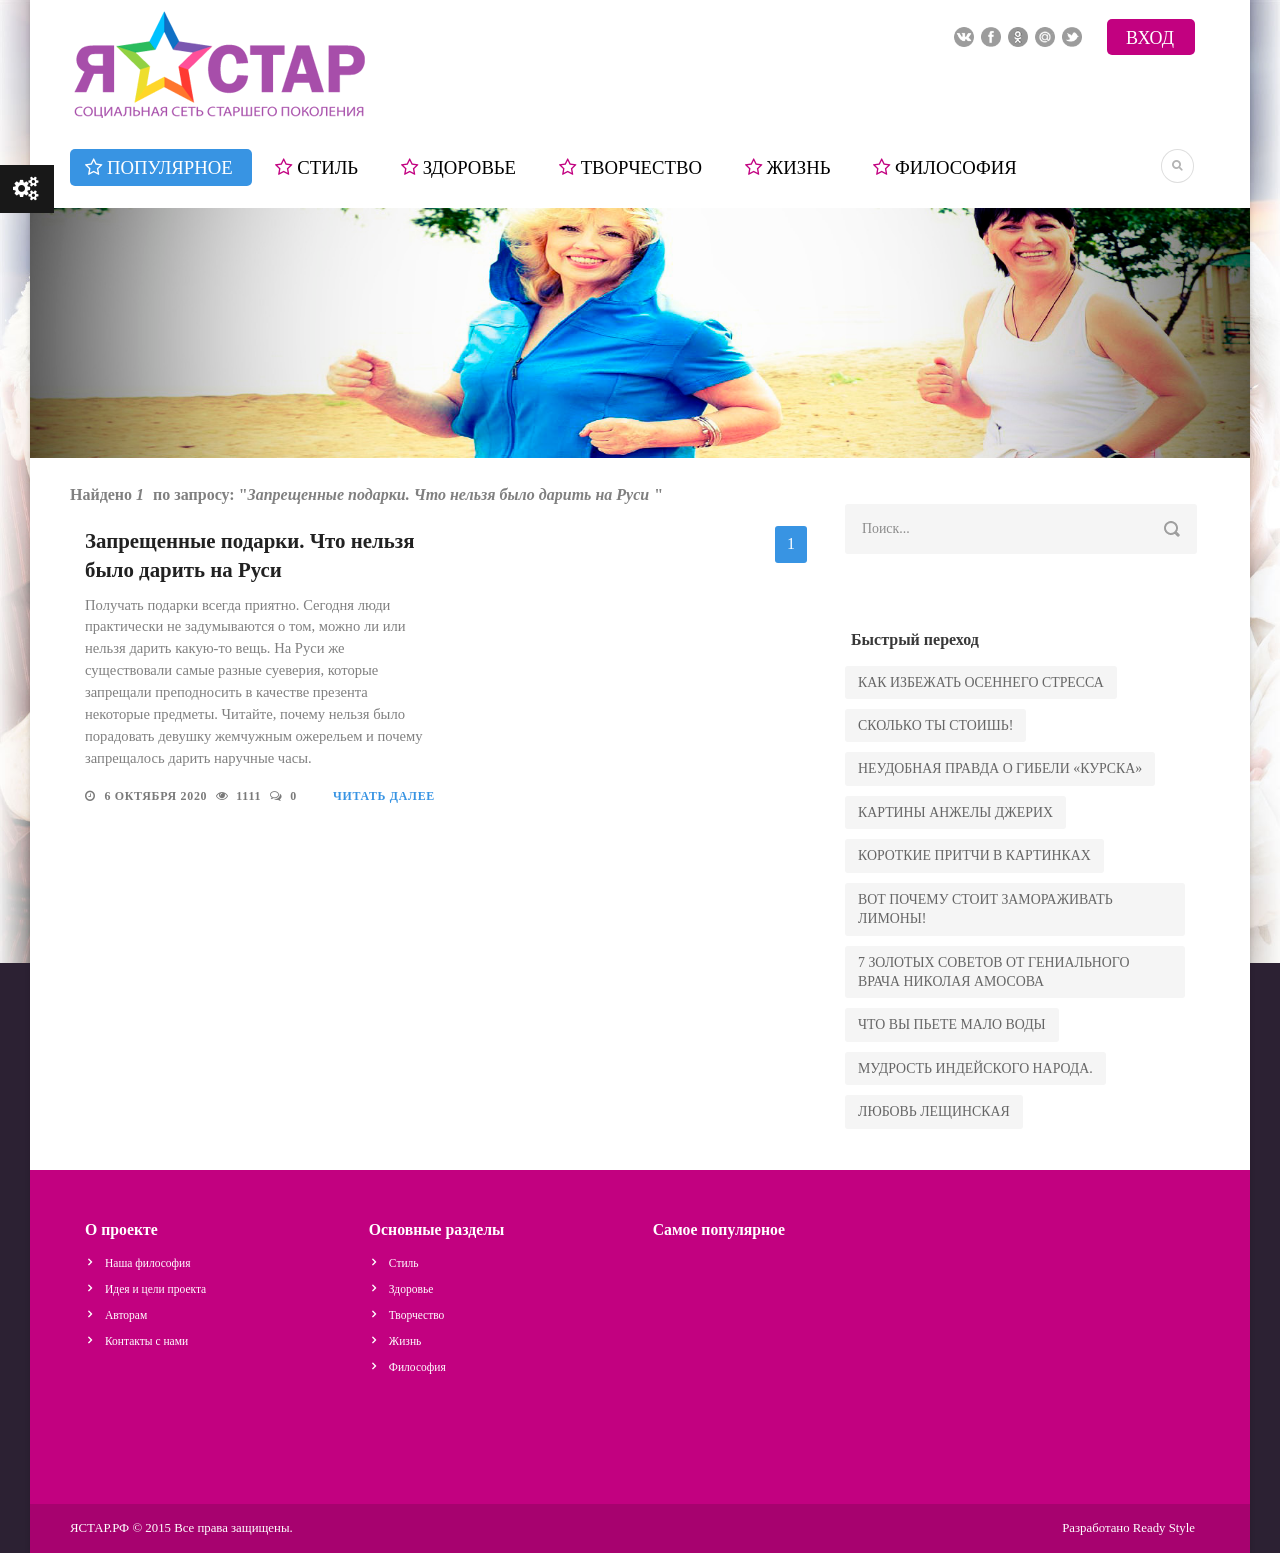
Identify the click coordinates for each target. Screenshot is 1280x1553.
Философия (956, 167)
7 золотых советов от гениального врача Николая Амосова (994, 972)
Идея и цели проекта (155, 1289)
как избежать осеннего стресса (981, 682)
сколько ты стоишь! (935, 725)
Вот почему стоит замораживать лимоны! (985, 909)
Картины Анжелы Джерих (955, 812)
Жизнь (799, 167)
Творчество (641, 167)
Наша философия (148, 1263)
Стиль (327, 167)
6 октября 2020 (157, 796)
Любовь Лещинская (934, 1111)
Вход (1150, 38)
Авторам (126, 1315)
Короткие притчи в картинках (974, 855)
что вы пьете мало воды (952, 1024)
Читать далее (384, 796)
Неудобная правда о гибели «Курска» (1000, 768)
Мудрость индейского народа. (975, 1068)
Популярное (170, 167)
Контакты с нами (146, 1341)
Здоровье (469, 167)
